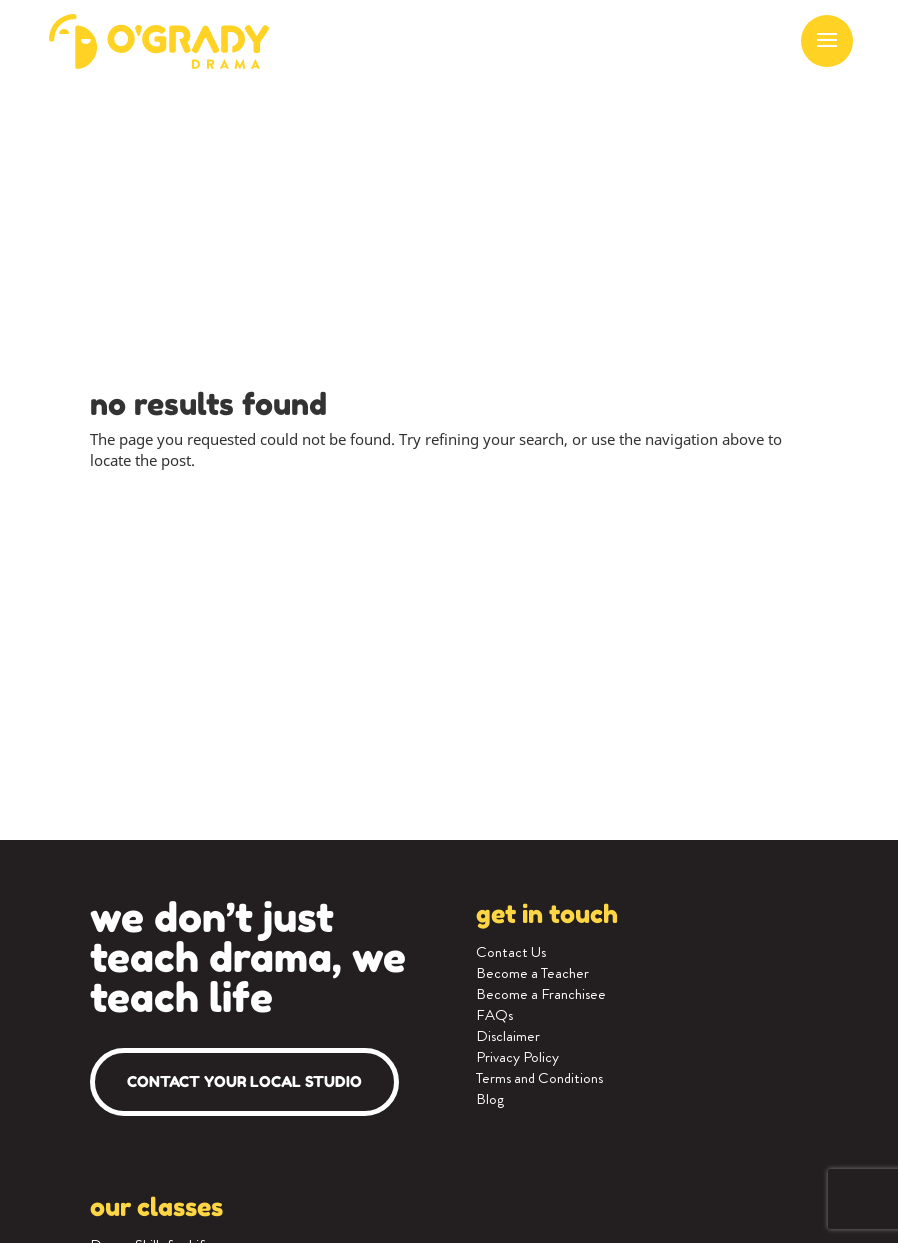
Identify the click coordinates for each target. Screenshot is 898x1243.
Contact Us (511, 952)
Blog (490, 1099)
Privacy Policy (517, 1057)
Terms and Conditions (539, 1078)
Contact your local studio (244, 1081)
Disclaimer (508, 1036)
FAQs (494, 1015)
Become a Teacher (532, 973)
